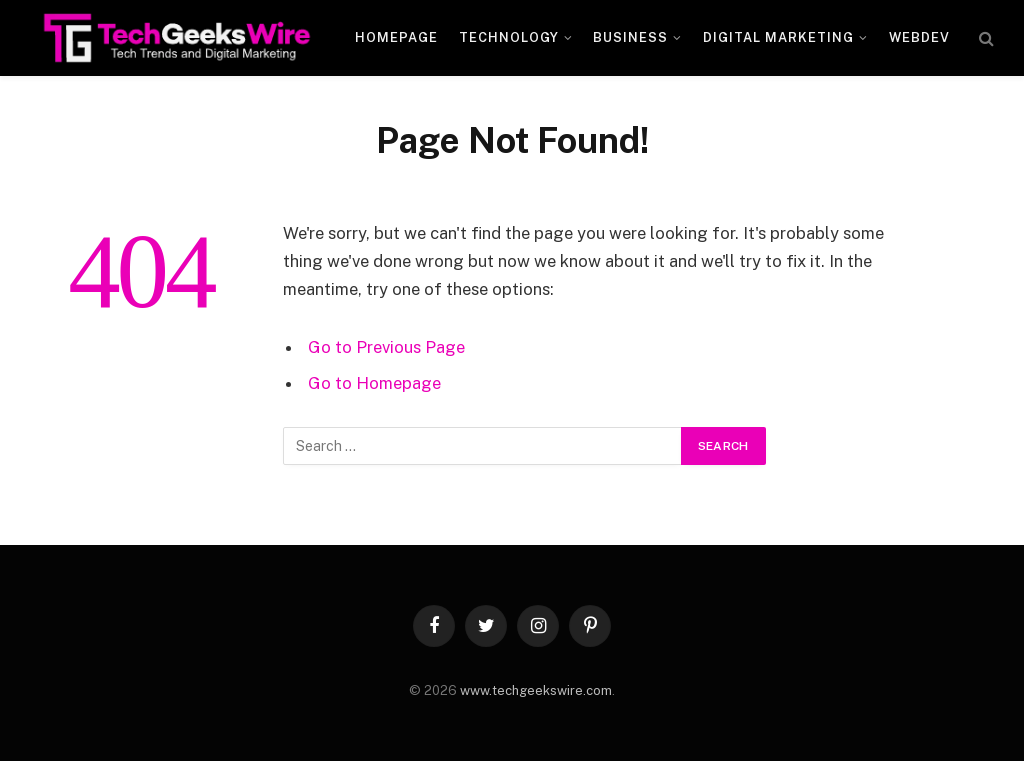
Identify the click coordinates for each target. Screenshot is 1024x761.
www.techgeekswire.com (536, 690)
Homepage (396, 37)
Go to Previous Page (386, 347)
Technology (509, 37)
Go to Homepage (374, 383)
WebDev (919, 37)
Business (630, 37)
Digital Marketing (778, 37)
